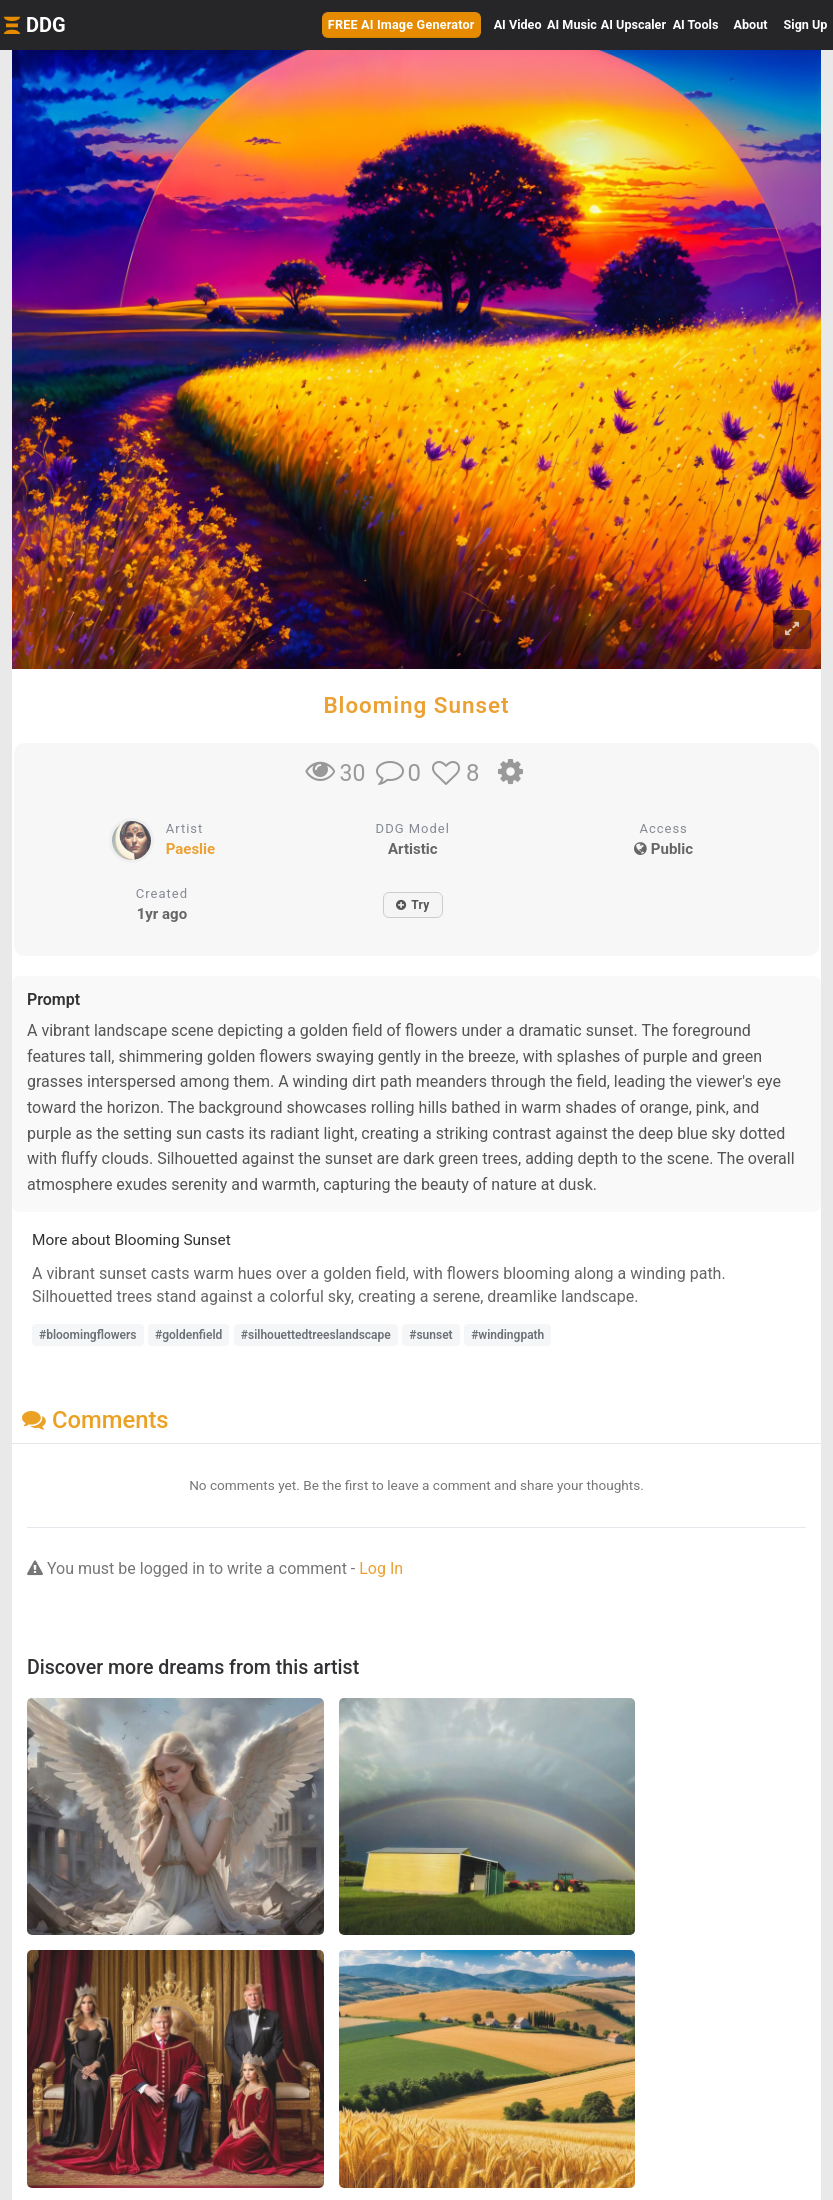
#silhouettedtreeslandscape (316, 1335)
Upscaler (633, 24)
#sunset (430, 1335)
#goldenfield (188, 1335)
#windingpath (507, 1335)
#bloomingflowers (88, 1335)
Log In (381, 1568)
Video (518, 24)
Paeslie (190, 849)
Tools (696, 24)
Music (572, 24)
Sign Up (806, 24)
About (751, 24)
